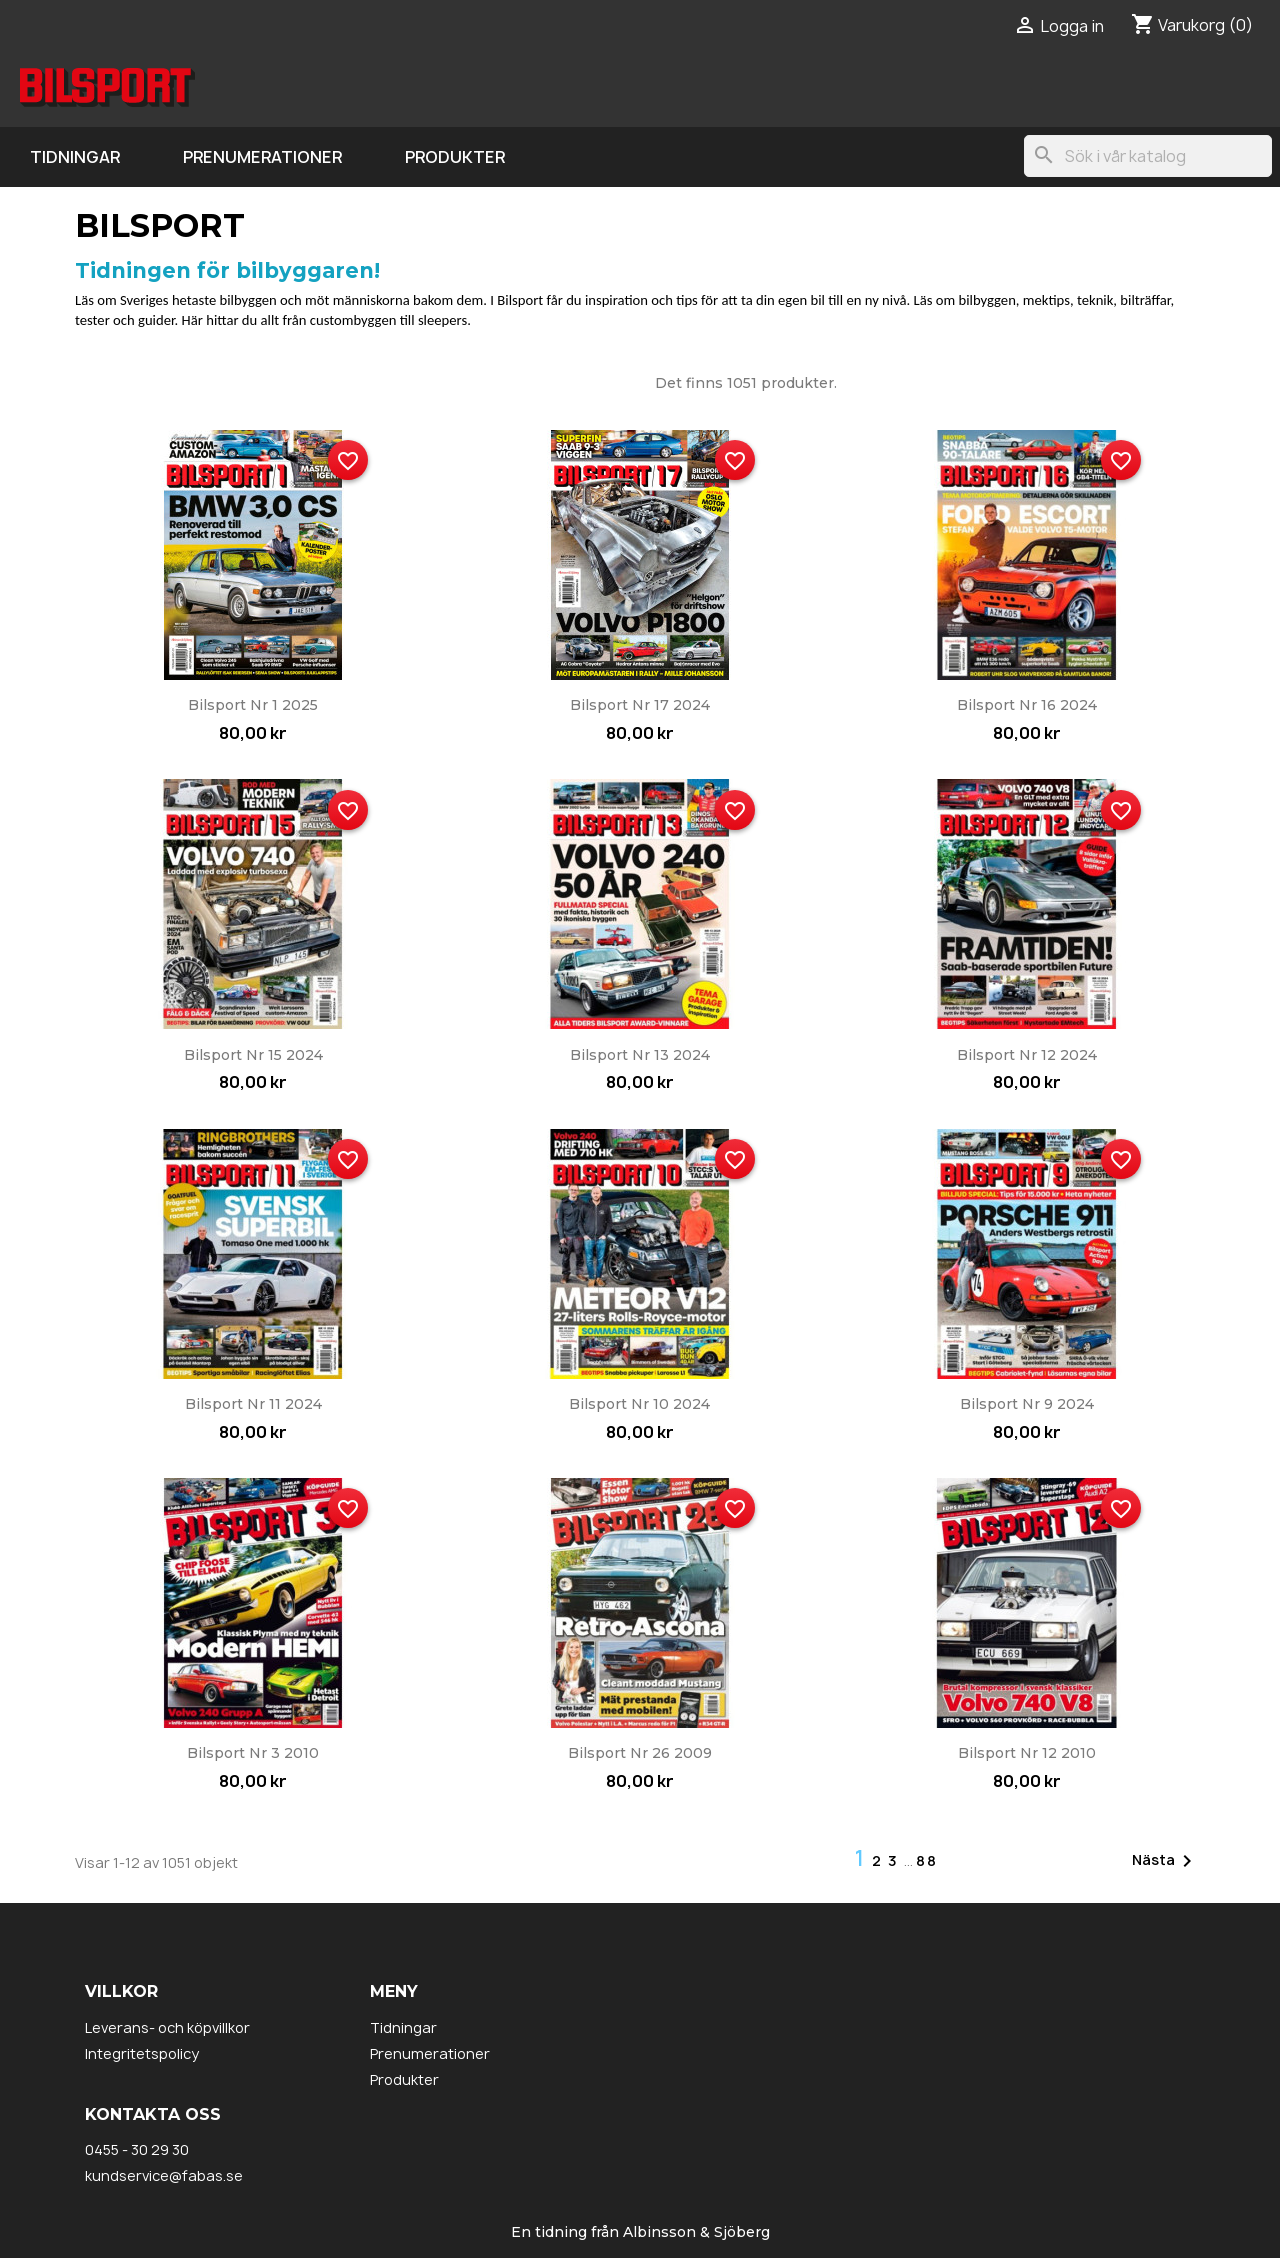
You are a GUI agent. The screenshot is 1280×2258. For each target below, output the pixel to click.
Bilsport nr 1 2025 (253, 705)
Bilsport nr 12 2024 (1027, 1055)
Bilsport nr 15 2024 (253, 1055)
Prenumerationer (262, 157)
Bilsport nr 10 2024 (639, 1404)
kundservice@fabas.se (164, 2175)
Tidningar (75, 157)
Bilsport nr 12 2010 (1027, 1753)
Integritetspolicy (142, 2053)
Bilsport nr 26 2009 (640, 1753)
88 (927, 1860)
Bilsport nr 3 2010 (253, 1753)
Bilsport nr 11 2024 (253, 1404)
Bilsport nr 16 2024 (1027, 705)
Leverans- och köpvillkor (167, 2027)
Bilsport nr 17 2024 (640, 705)
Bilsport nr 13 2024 (640, 1055)
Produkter (455, 157)
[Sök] (1148, 156)
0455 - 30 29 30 (137, 2149)
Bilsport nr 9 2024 (1027, 1404)
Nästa (1165, 1861)
